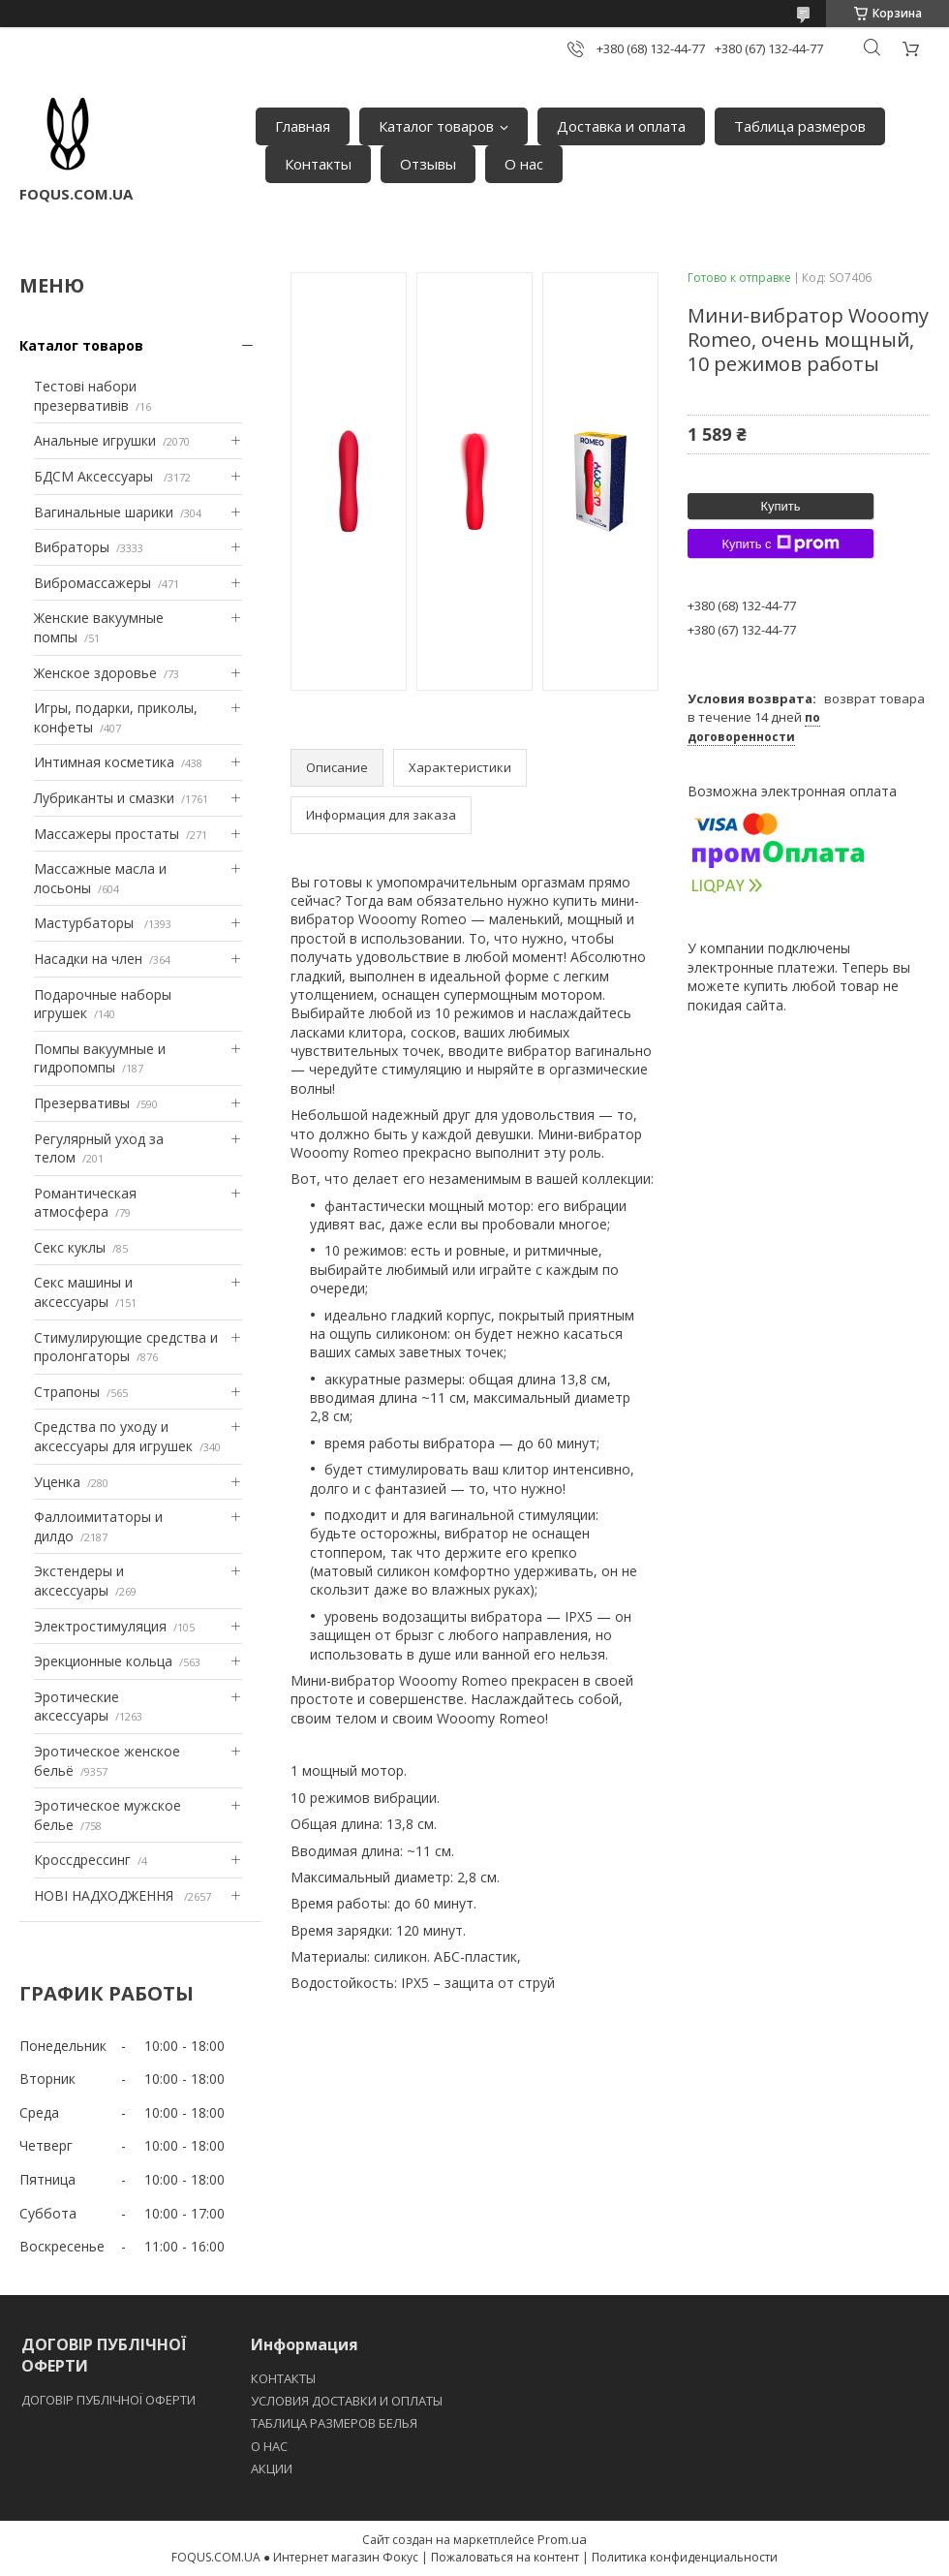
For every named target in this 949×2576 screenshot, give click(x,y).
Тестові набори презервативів (85, 396)
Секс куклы (70, 1247)
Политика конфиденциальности (685, 2557)
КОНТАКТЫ (283, 2378)
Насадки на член (88, 958)
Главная (302, 126)
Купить (780, 506)
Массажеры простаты (106, 833)
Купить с (780, 543)
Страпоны (67, 1391)
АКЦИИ (271, 2468)
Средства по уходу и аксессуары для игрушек (113, 1436)
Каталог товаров (436, 126)
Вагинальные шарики (103, 512)
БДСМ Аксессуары (95, 476)
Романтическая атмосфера (85, 1203)
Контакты (318, 163)
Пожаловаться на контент (505, 2557)
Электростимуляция (100, 1626)
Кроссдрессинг (82, 1859)
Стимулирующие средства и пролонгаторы (126, 1347)
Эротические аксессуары (76, 1706)
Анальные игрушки (95, 440)
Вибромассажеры (92, 583)
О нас (524, 163)
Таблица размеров (800, 126)
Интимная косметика (104, 762)
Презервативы (82, 1103)
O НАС (269, 2446)
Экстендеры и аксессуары (79, 1580)
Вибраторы (71, 547)
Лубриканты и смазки (104, 798)
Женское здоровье (95, 673)
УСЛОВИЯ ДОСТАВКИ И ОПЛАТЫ (347, 2400)
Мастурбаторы (86, 923)
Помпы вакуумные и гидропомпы (100, 1058)
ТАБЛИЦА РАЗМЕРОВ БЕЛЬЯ (334, 2423)
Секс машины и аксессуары (83, 1292)
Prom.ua (562, 2539)
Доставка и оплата (621, 126)
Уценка (57, 1482)
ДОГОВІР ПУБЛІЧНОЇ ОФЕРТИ (110, 2399)
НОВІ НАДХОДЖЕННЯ (105, 1895)
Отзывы (428, 163)
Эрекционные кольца (103, 1661)
